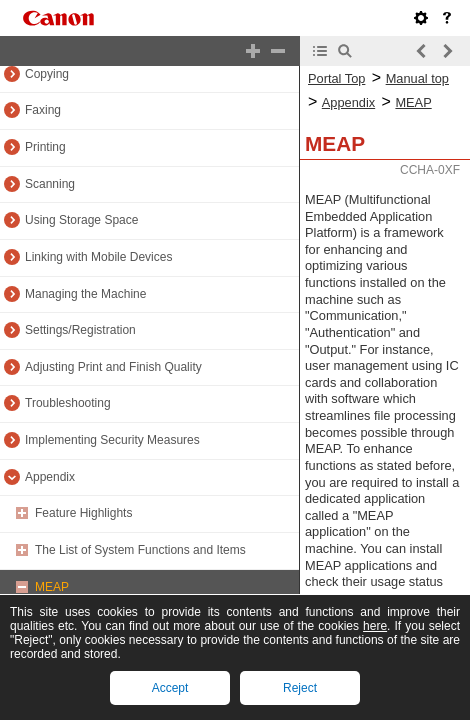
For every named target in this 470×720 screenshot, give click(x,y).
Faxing (43, 110)
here (375, 626)
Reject (300, 688)
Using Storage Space (81, 220)
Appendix (50, 477)
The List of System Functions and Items (140, 550)
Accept (170, 688)
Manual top (417, 78)
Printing (45, 147)
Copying (47, 74)
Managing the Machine (85, 294)
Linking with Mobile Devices (98, 257)
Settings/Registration (80, 330)
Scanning (50, 184)
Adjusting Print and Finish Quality (113, 367)
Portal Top (336, 78)
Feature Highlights (83, 513)
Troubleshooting (68, 403)
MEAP (52, 587)
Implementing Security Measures (112, 440)
